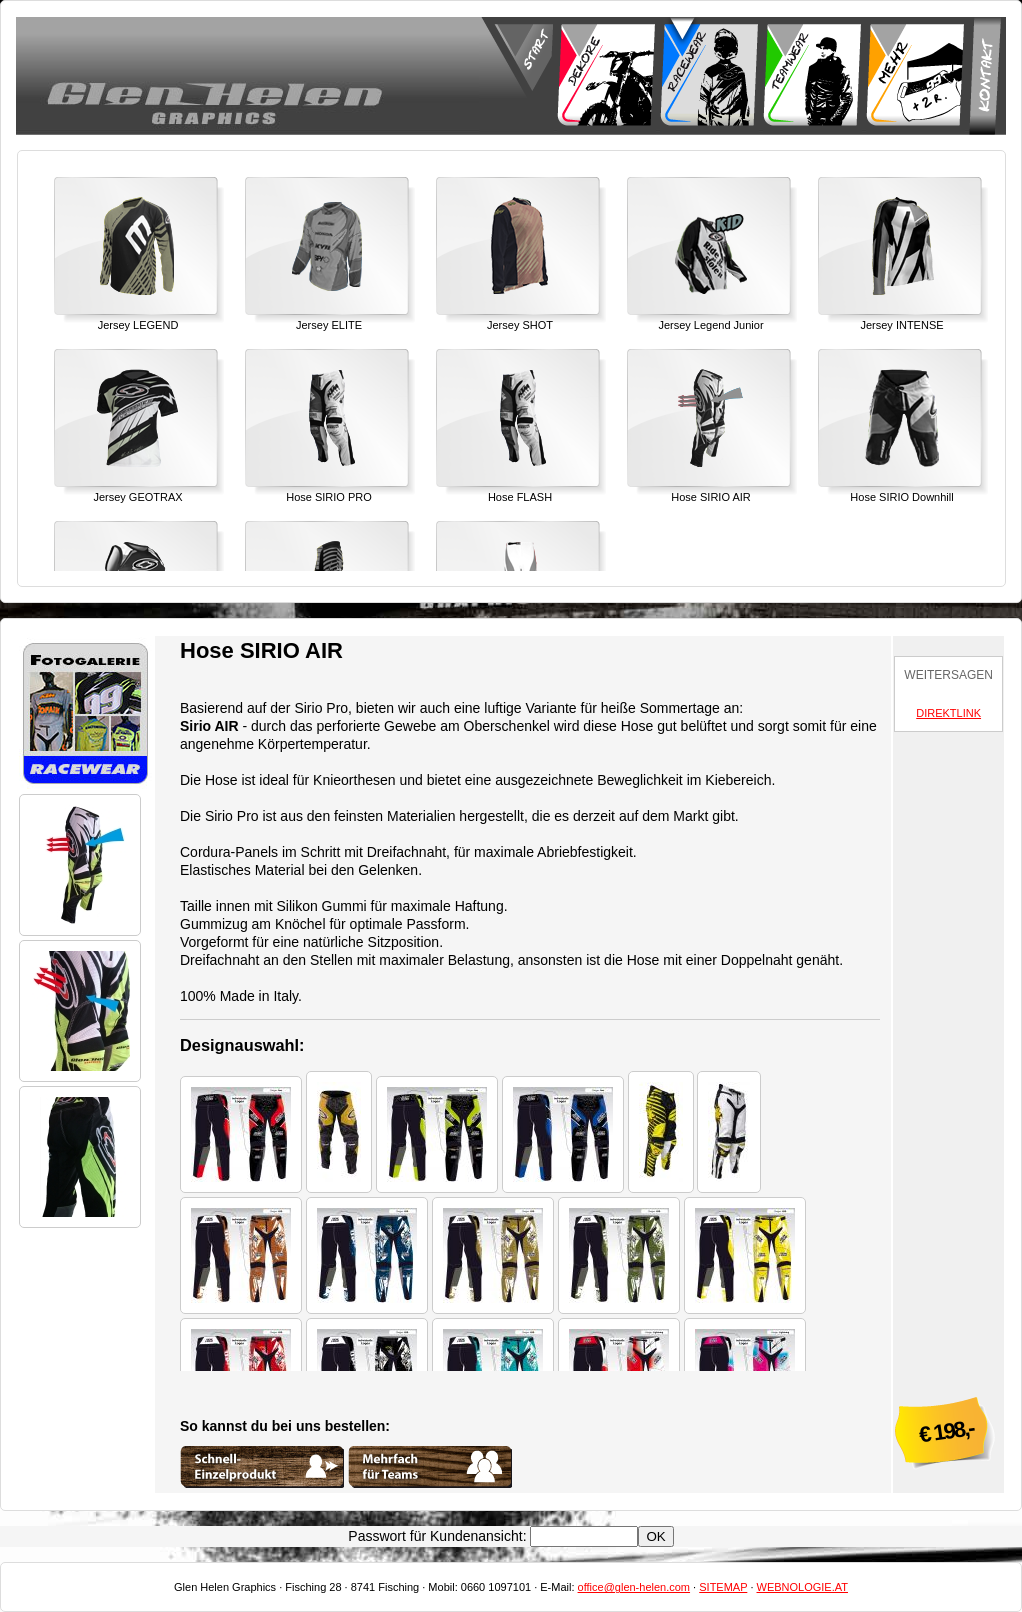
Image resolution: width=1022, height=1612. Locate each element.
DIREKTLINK (948, 713)
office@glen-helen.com (634, 1587)
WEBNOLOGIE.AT (802, 1587)
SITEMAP (723, 1587)
